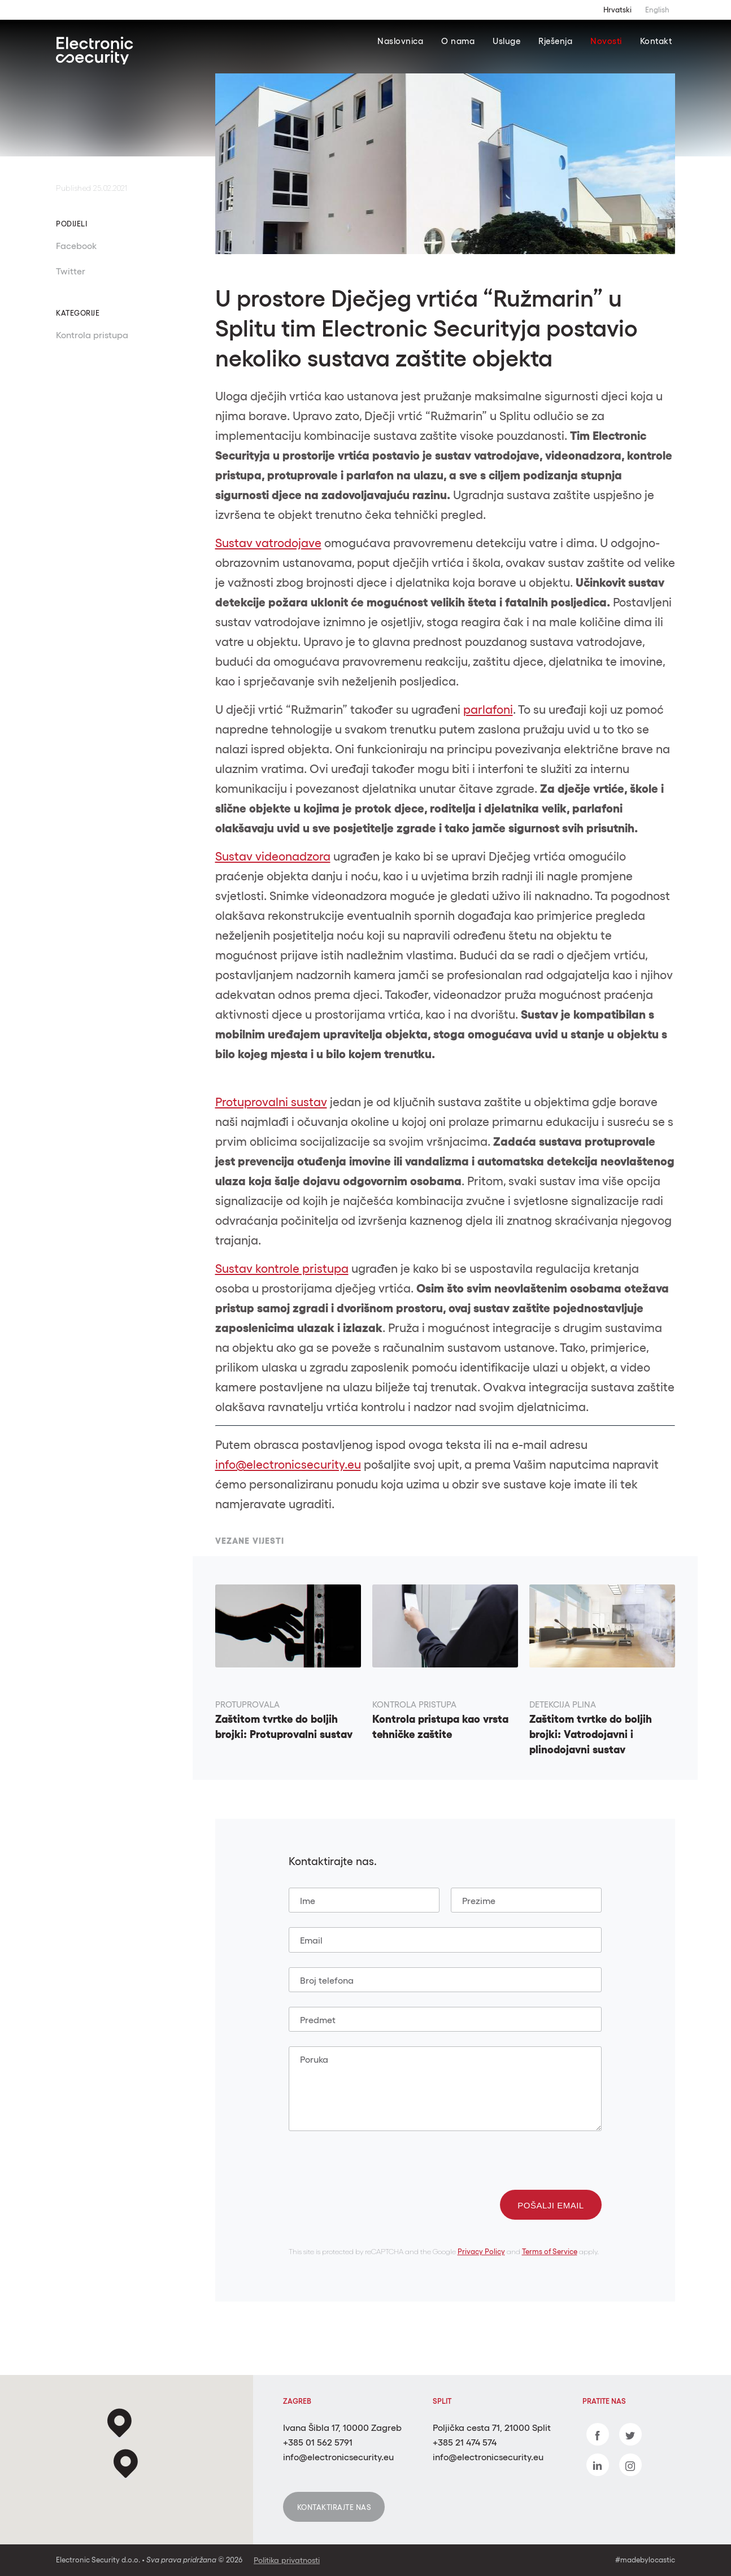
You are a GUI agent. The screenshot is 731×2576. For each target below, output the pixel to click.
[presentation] (374, 2168)
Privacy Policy (481, 2252)
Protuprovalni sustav (271, 1101)
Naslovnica (400, 41)
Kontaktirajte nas (334, 2507)
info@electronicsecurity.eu (288, 1464)
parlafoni (488, 709)
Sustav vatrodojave (268, 542)
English (657, 10)
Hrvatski (617, 10)
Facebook (76, 246)
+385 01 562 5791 (318, 2442)
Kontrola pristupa (92, 335)
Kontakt (656, 41)
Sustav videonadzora (272, 856)
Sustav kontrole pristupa (282, 1268)
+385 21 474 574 (465, 2442)
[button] (126, 2464)
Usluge (506, 41)
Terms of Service (549, 2252)
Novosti (606, 41)
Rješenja (555, 41)
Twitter (70, 271)
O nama (458, 41)
